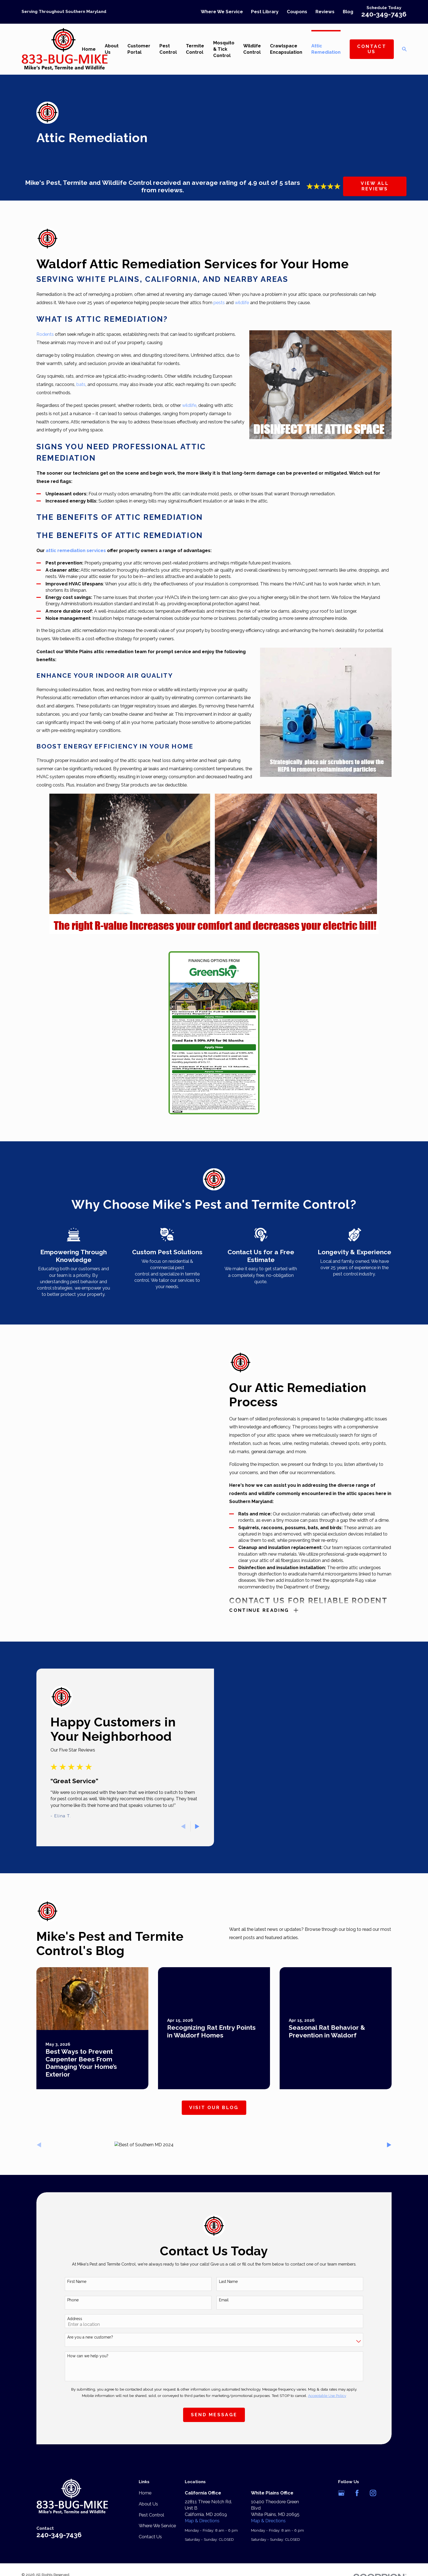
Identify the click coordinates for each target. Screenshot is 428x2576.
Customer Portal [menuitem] (138, 49)
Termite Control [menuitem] (195, 49)
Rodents (45, 334)
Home (145, 2493)
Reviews (325, 11)
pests (219, 302)
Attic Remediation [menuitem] (326, 49)
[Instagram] (373, 2493)
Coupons (297, 11)
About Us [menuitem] (112, 49)
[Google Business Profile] (341, 2493)
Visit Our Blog (214, 2107)
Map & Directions (202, 2520)
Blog (348, 11)
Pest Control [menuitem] (168, 49)
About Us (148, 2504)
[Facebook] (357, 2493)
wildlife (242, 302)
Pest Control (151, 2515)
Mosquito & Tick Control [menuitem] (223, 49)
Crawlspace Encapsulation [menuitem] (286, 49)
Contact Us (371, 49)
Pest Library (265, 11)
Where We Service (222, 11)
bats (80, 384)
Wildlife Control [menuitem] (252, 49)
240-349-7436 (383, 14)
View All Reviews (375, 185)
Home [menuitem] (89, 49)
